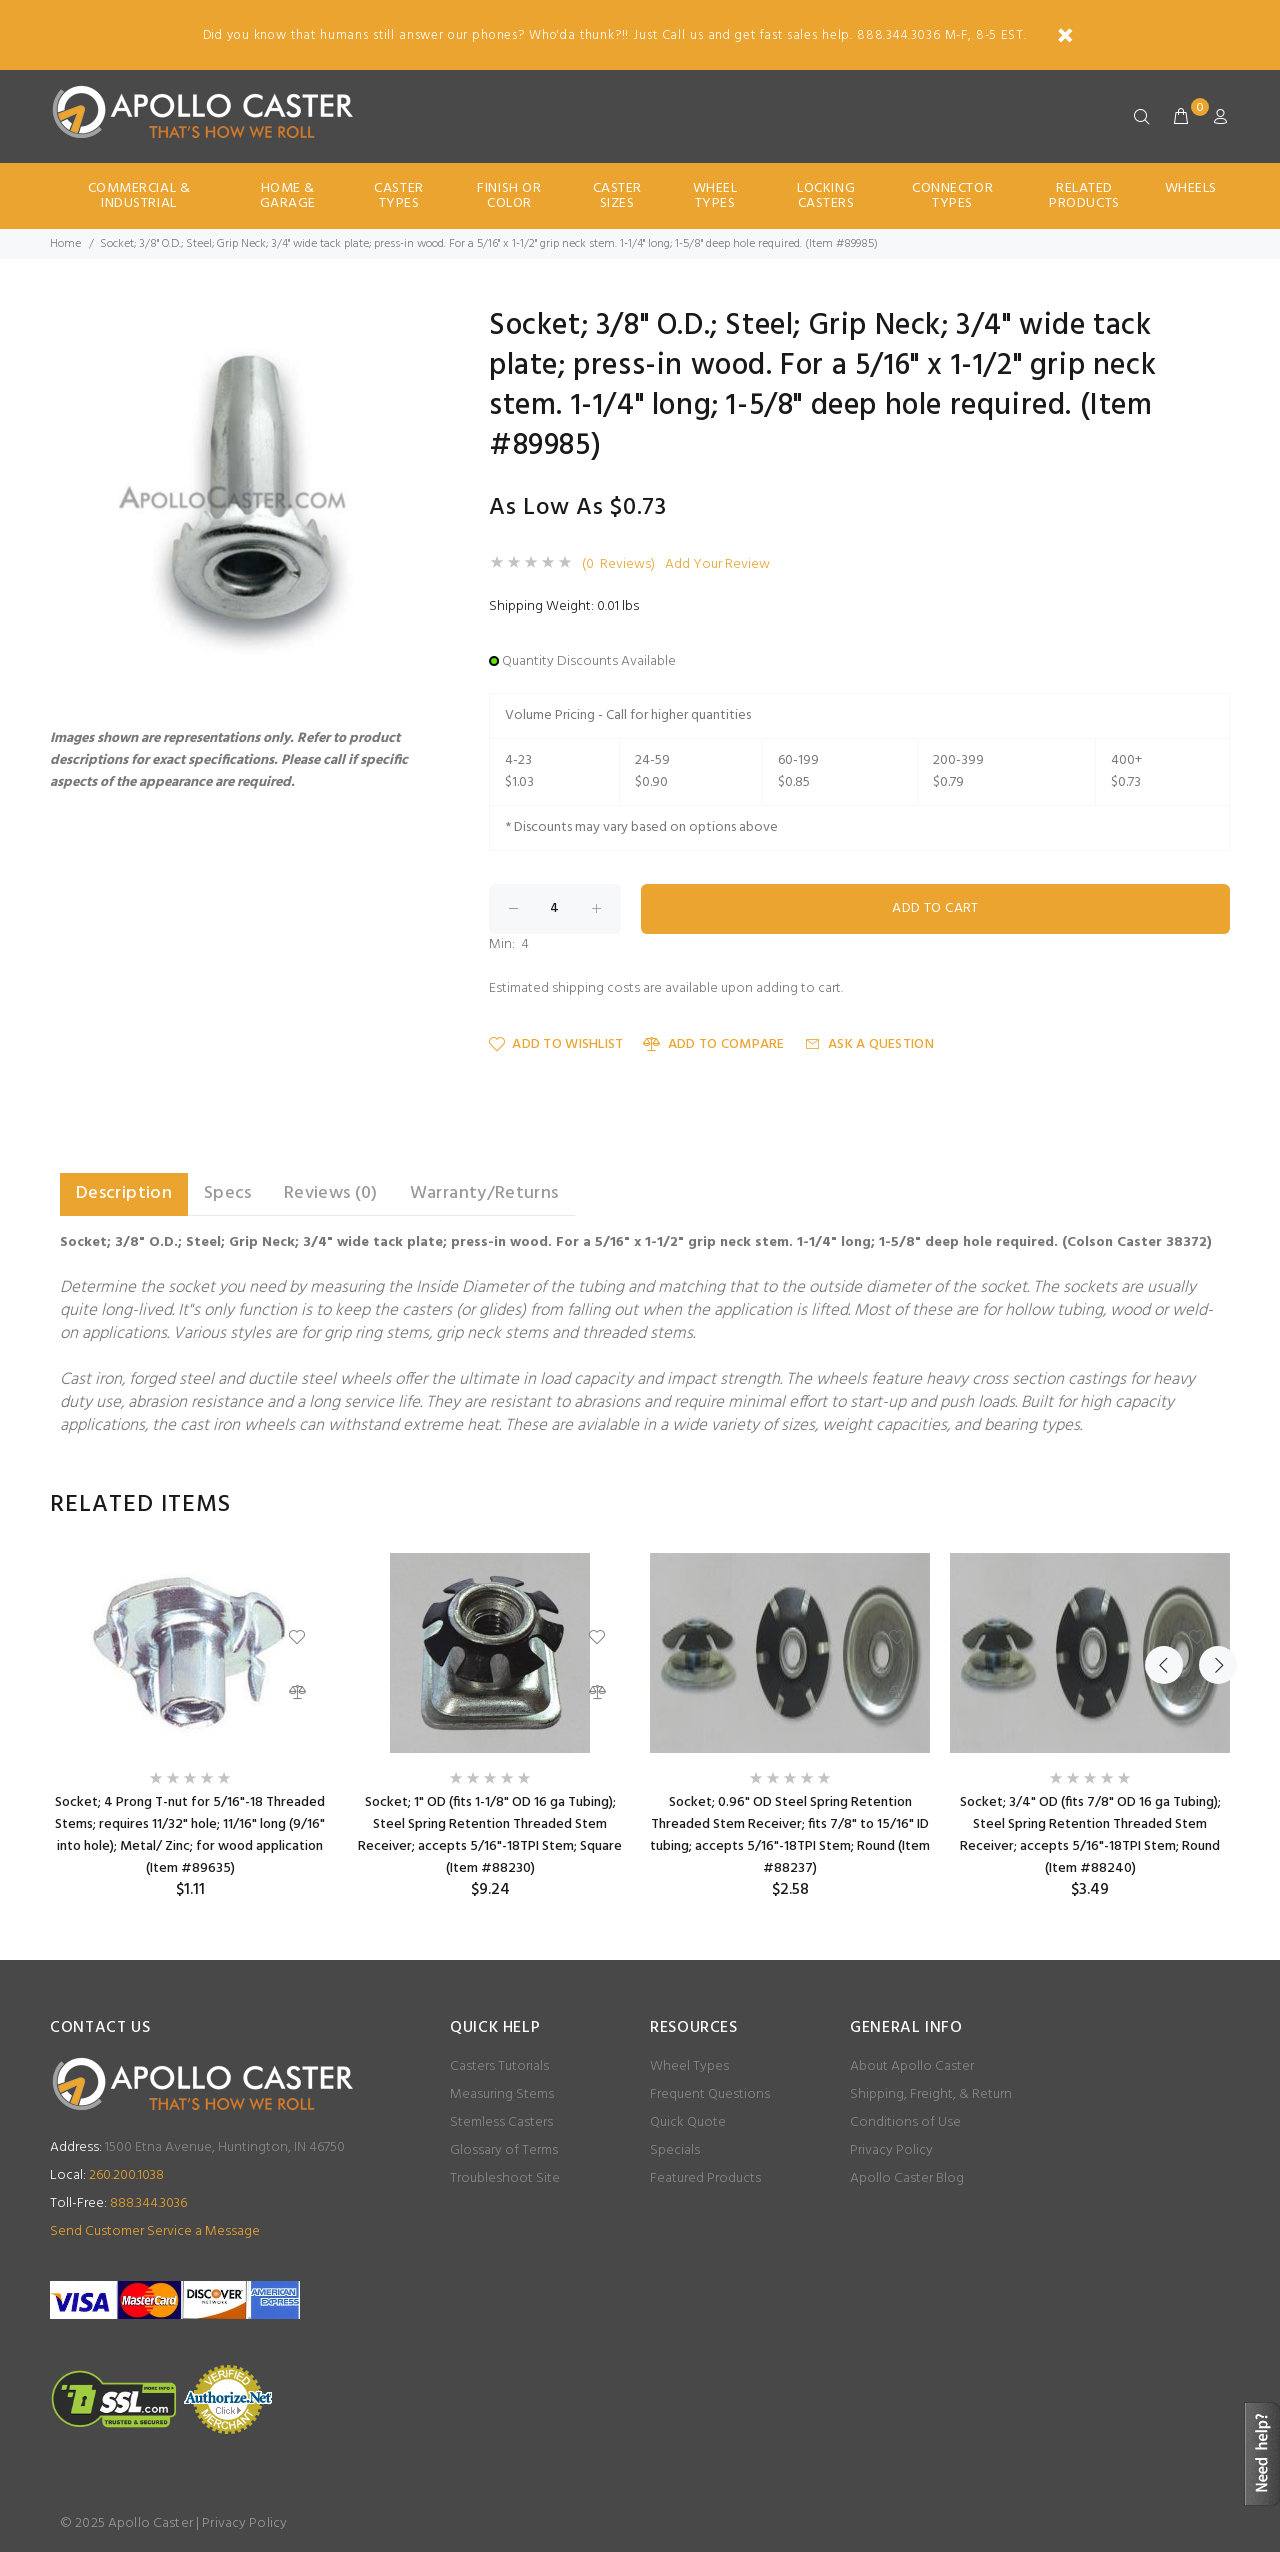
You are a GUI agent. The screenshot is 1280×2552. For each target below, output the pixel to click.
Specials (675, 2150)
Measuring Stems (502, 2094)
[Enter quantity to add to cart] (555, 909)
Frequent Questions (710, 2094)
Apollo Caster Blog (907, 2178)
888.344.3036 (118, 2203)
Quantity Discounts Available (589, 661)
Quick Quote (688, 2122)
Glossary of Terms (504, 2150)
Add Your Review (717, 565)
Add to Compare (713, 1044)
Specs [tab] (228, 1193)
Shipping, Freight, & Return (931, 2094)
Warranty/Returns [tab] (484, 1193)
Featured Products (705, 2178)
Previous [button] (1164, 1505)
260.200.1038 (107, 2175)
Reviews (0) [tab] (331, 1193)
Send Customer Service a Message (155, 2231)
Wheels (1191, 188)
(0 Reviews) (618, 565)
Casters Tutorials (499, 2066)
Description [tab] (124, 1193)
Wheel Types (715, 196)
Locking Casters (826, 196)
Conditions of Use (905, 2122)
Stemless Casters (501, 2122)
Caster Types (398, 196)
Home (65, 244)
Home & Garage (288, 196)
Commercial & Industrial (139, 196)
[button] (412, 329)
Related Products (1084, 196)
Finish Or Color (509, 196)
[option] (190, 1726)
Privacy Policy (891, 2150)
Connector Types (952, 196)
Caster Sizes (617, 196)
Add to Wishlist (556, 1044)
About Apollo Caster (912, 2066)
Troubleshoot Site (505, 2178)
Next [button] (1211, 1505)
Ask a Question (869, 1044)
